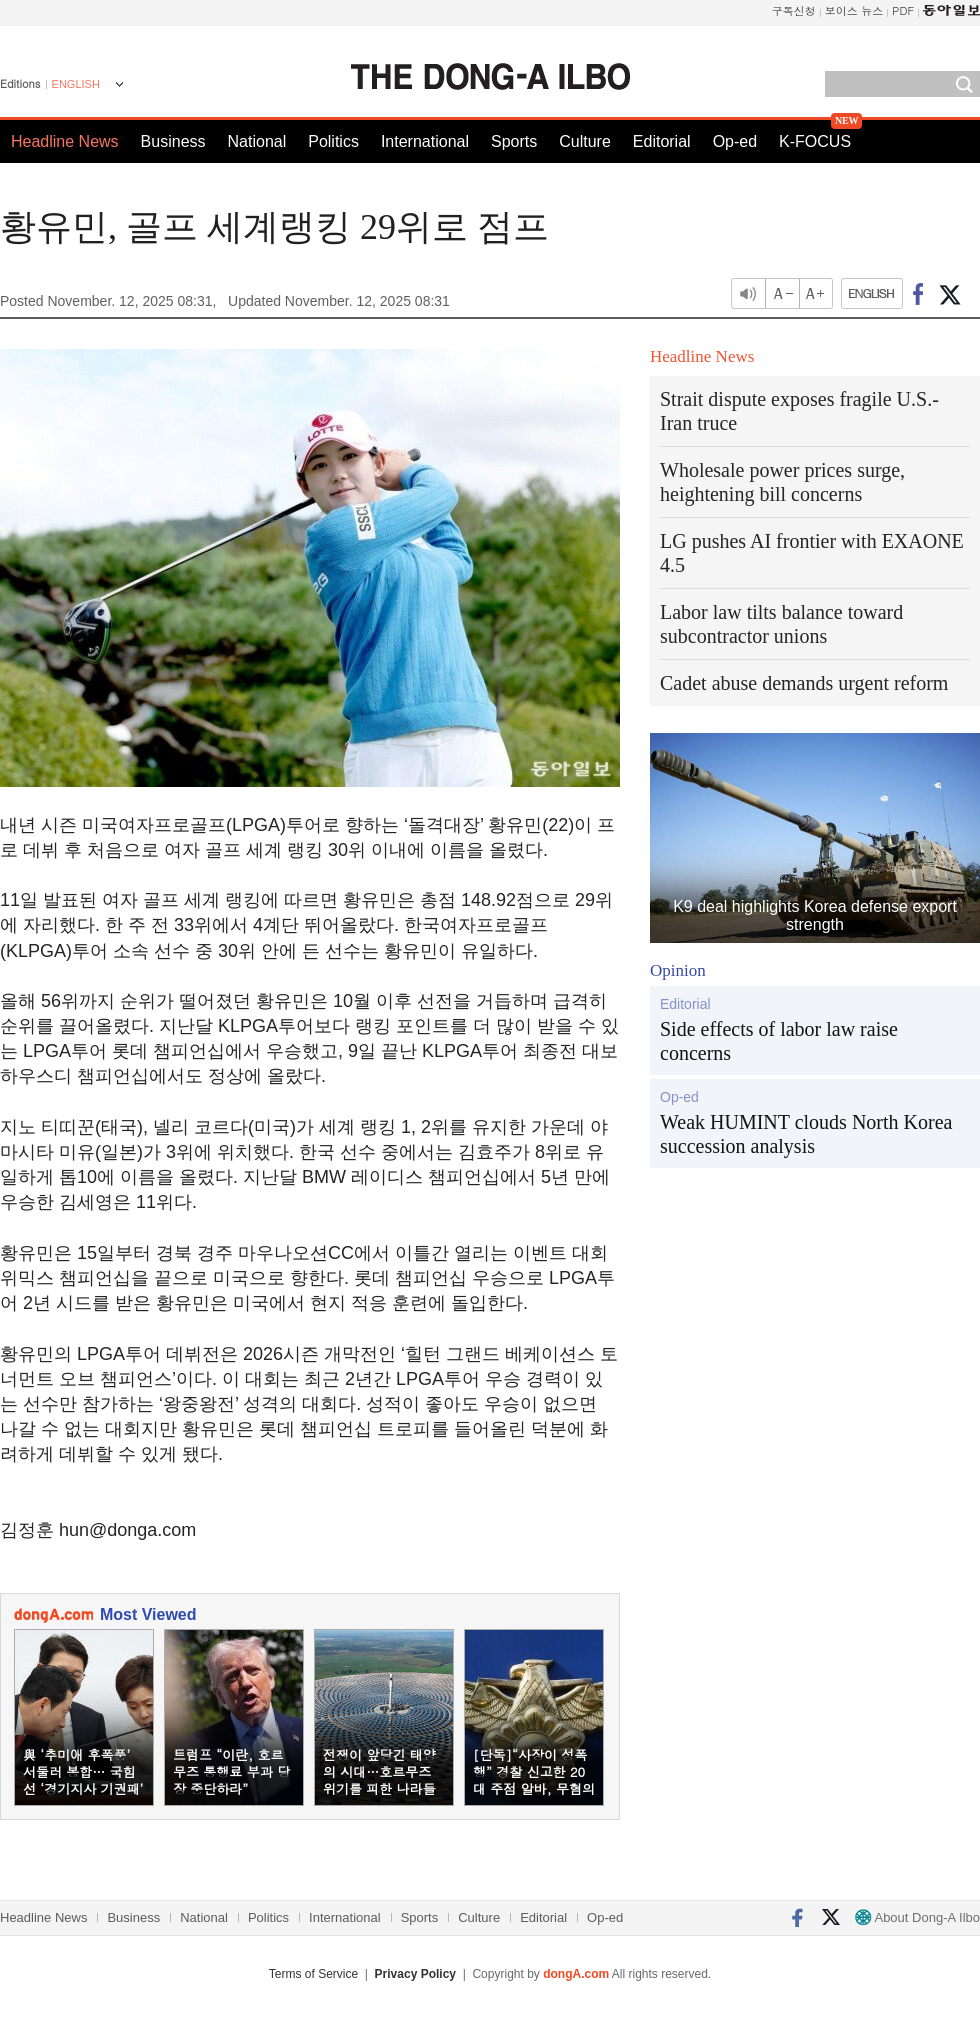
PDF (903, 10)
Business (173, 141)
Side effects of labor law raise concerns (779, 1041)
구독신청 (794, 10)
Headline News (65, 141)
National (257, 141)
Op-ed (735, 141)
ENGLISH (76, 84)
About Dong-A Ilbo (917, 1917)
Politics (333, 141)
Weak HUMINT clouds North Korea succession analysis (806, 1134)
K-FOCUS (815, 141)
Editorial (662, 141)
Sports (514, 141)
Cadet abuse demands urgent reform (804, 683)
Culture (585, 141)
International (425, 141)
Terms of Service (313, 1974)
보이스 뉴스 (854, 10)
